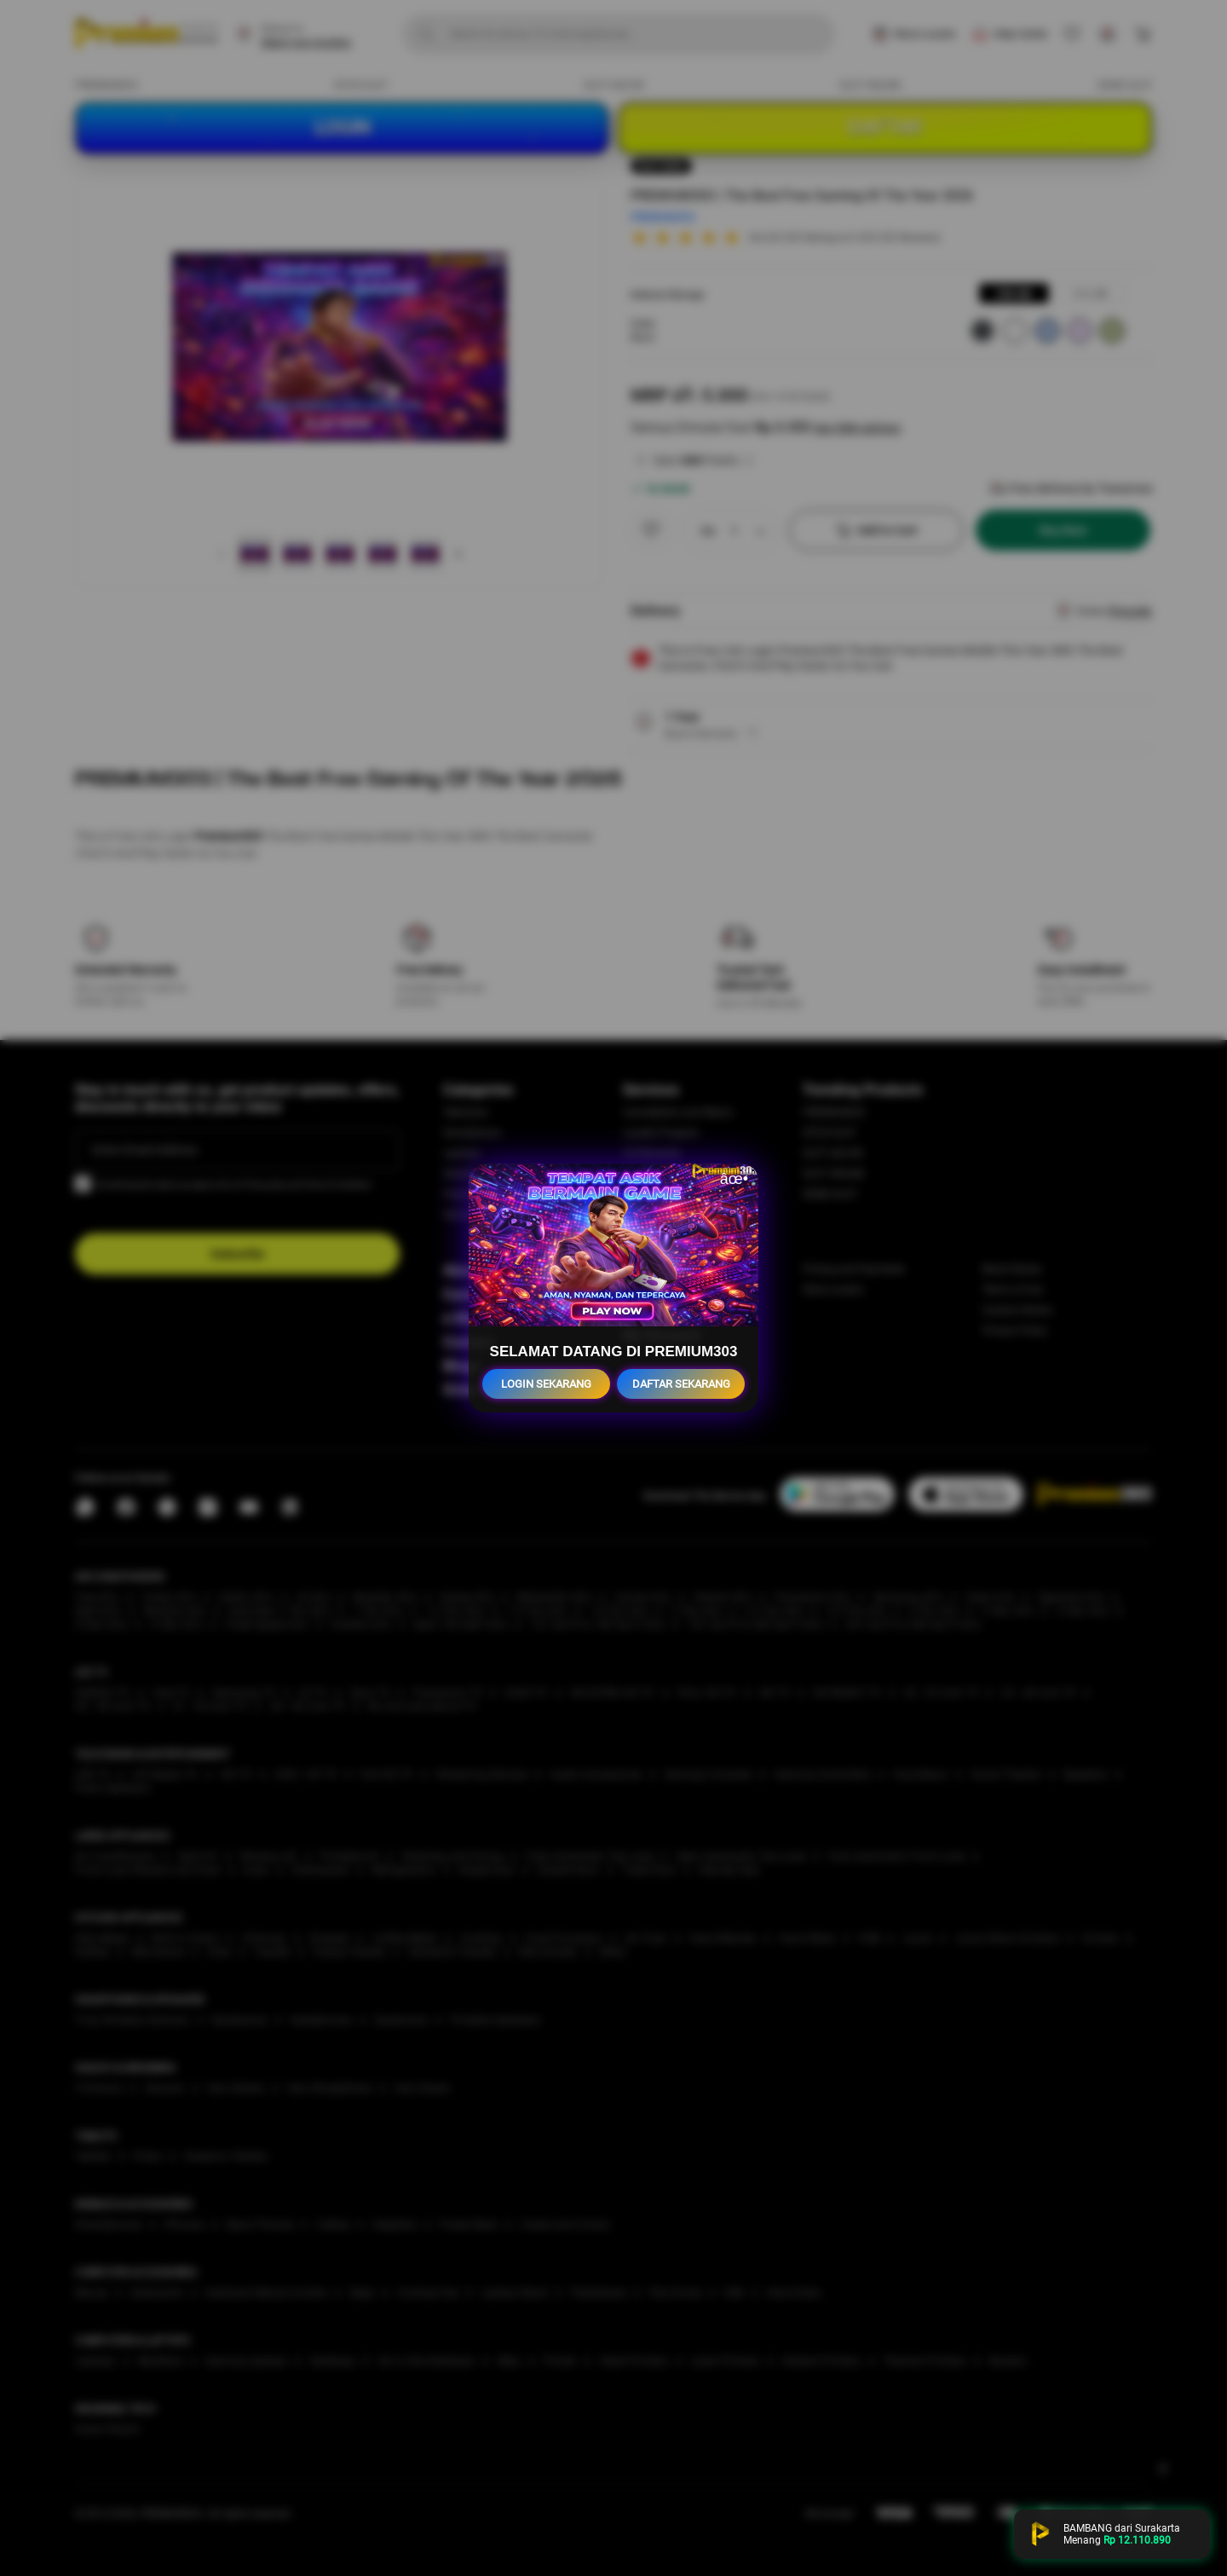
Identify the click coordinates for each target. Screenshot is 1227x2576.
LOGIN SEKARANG (546, 1384)
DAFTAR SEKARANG (681, 1384)
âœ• (734, 1178)
